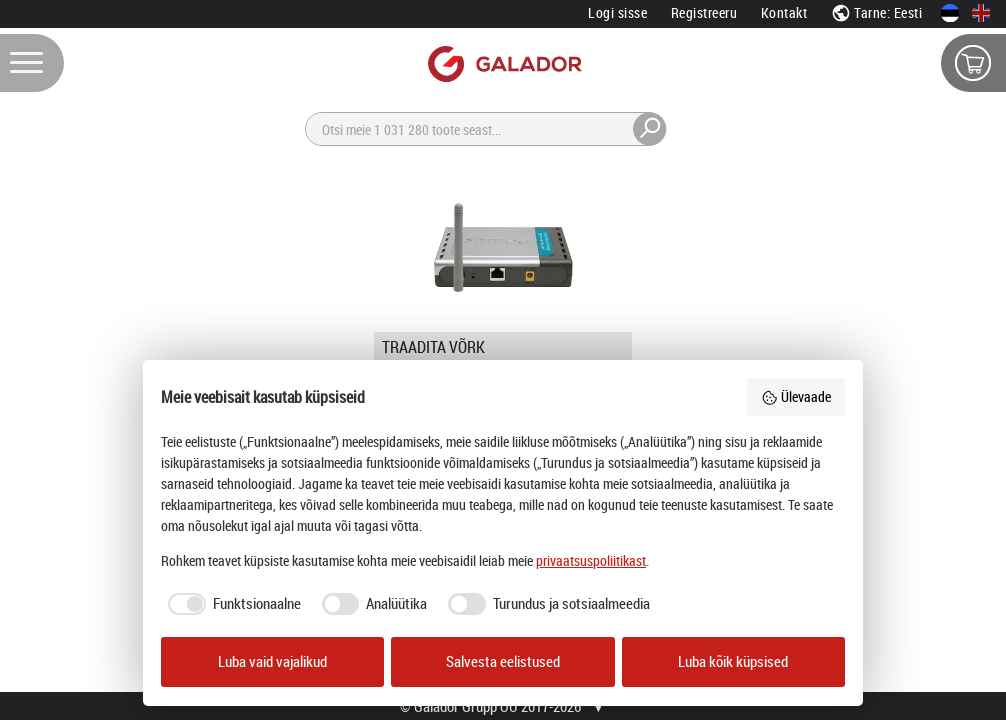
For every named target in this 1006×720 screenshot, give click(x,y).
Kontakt (784, 12)
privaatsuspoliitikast (591, 560)
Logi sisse (617, 12)
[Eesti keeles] (950, 13)
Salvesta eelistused (503, 661)
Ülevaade (796, 396)
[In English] (981, 13)
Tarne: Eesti (877, 12)
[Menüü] (32, 63)
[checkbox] (231, 604)
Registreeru (704, 12)
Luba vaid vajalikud (272, 661)
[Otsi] (486, 129)
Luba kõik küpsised (733, 661)
